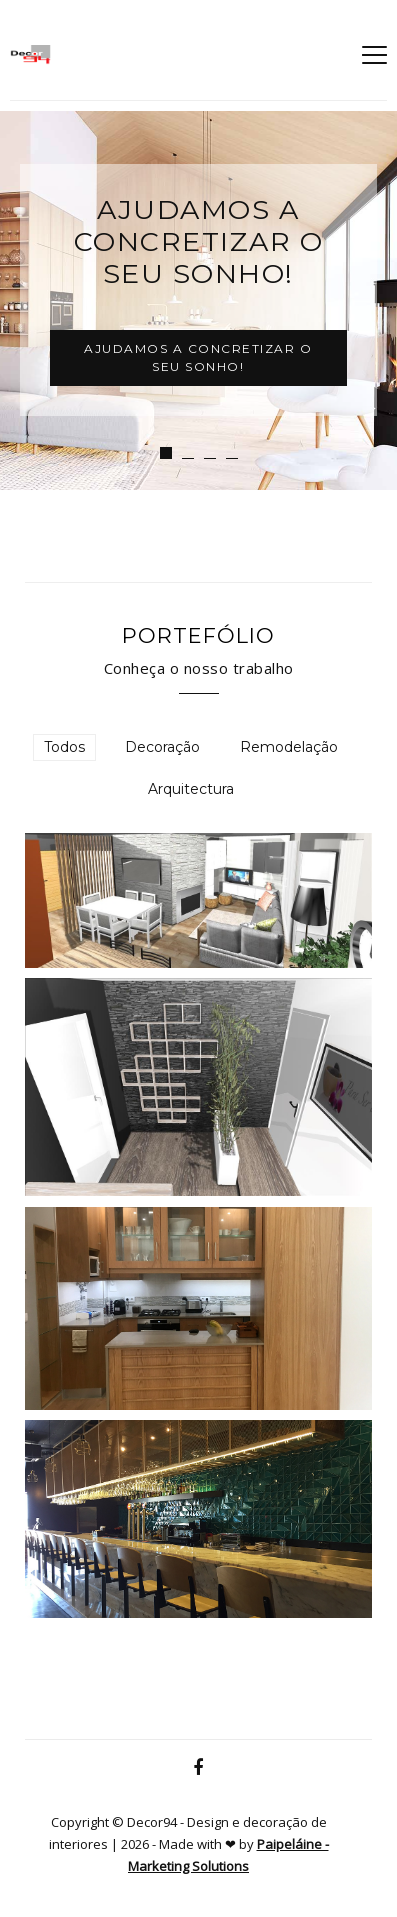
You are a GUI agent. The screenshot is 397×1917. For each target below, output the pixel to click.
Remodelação (289, 747)
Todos (64, 747)
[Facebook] (198, 1768)
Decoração (162, 747)
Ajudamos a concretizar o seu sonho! (198, 357)
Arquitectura (191, 789)
